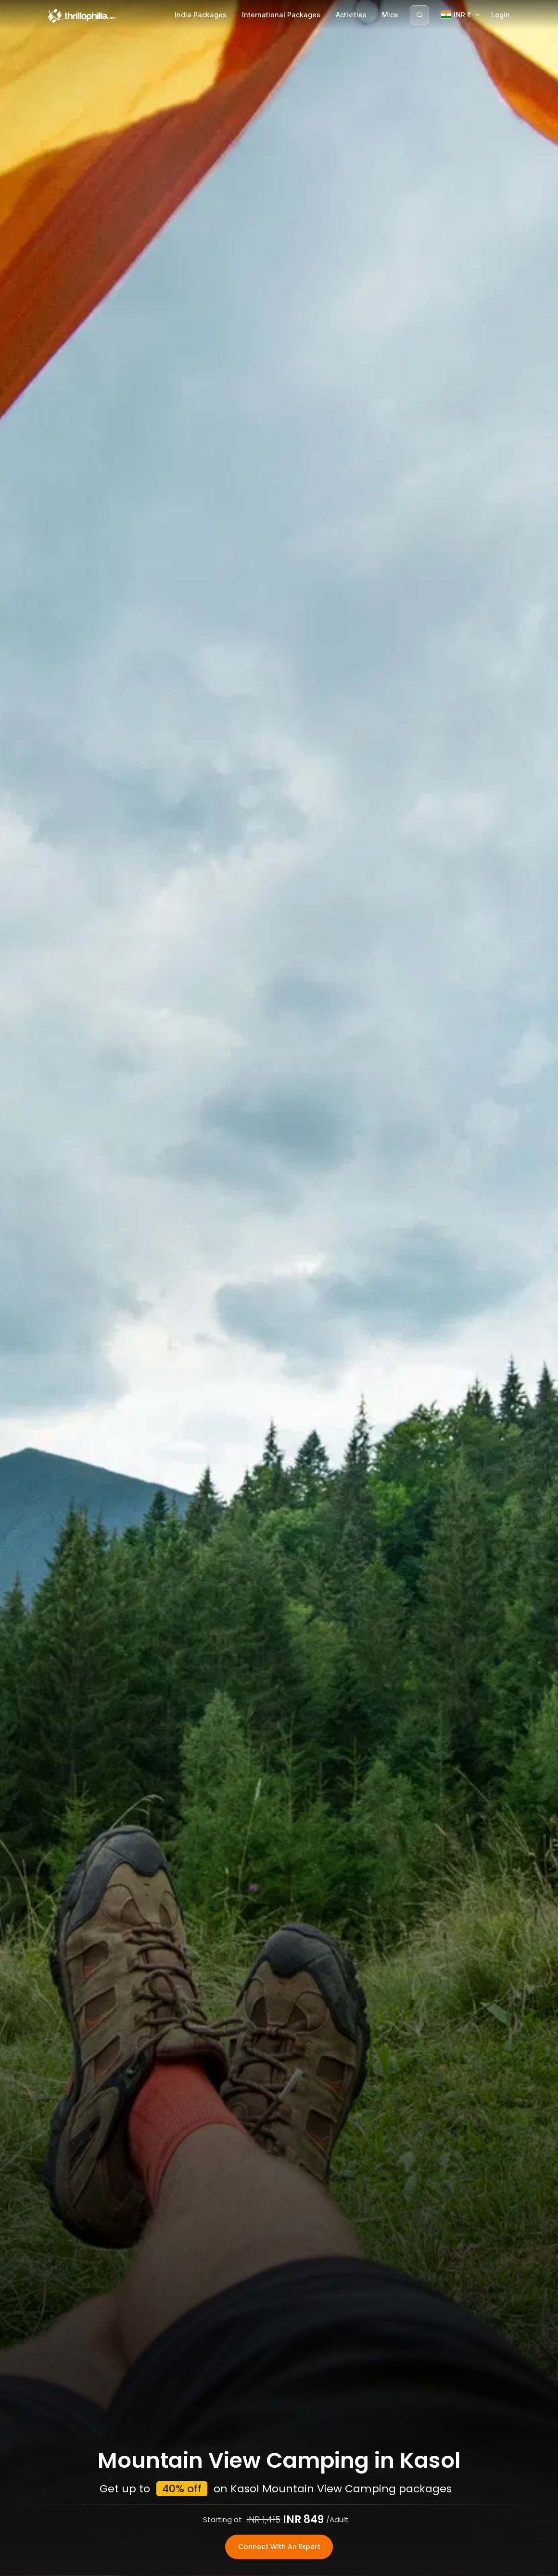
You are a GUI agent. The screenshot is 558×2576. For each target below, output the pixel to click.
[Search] (419, 15)
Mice (390, 15)
